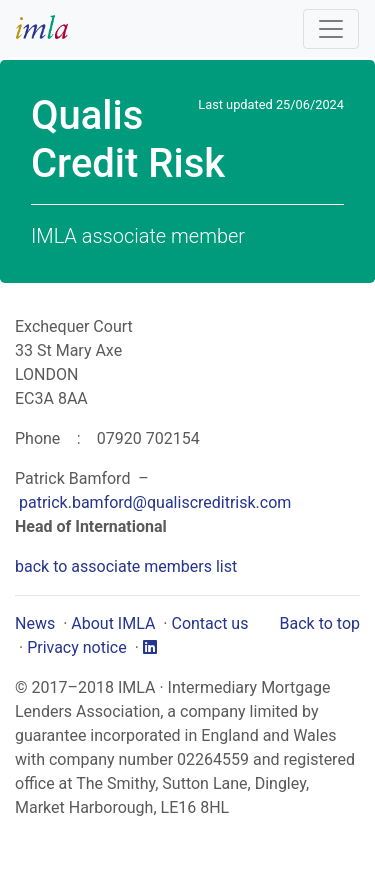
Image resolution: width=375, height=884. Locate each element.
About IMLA (113, 623)
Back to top (320, 623)
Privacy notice (77, 647)
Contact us (209, 623)
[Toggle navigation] (331, 29)
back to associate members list (126, 566)
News (35, 623)
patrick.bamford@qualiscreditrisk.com (155, 502)
